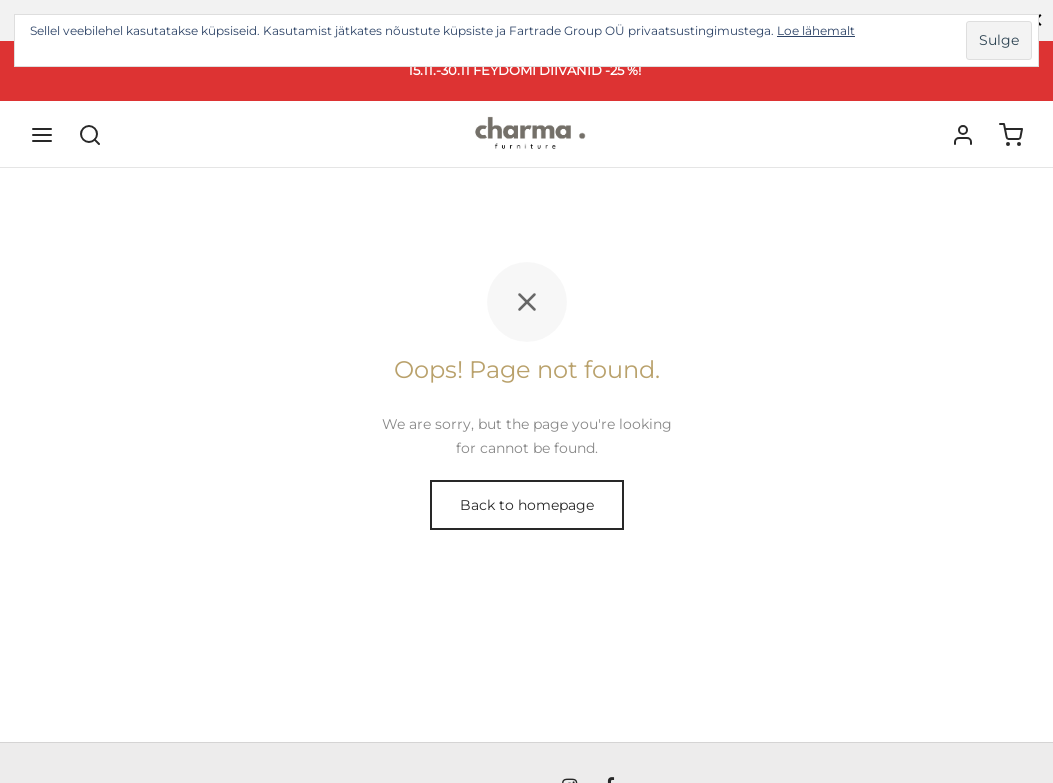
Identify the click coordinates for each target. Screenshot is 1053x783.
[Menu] (42, 135)
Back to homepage (527, 505)
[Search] (90, 135)
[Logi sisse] (963, 135)
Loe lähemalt (816, 30)
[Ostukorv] (1011, 135)
